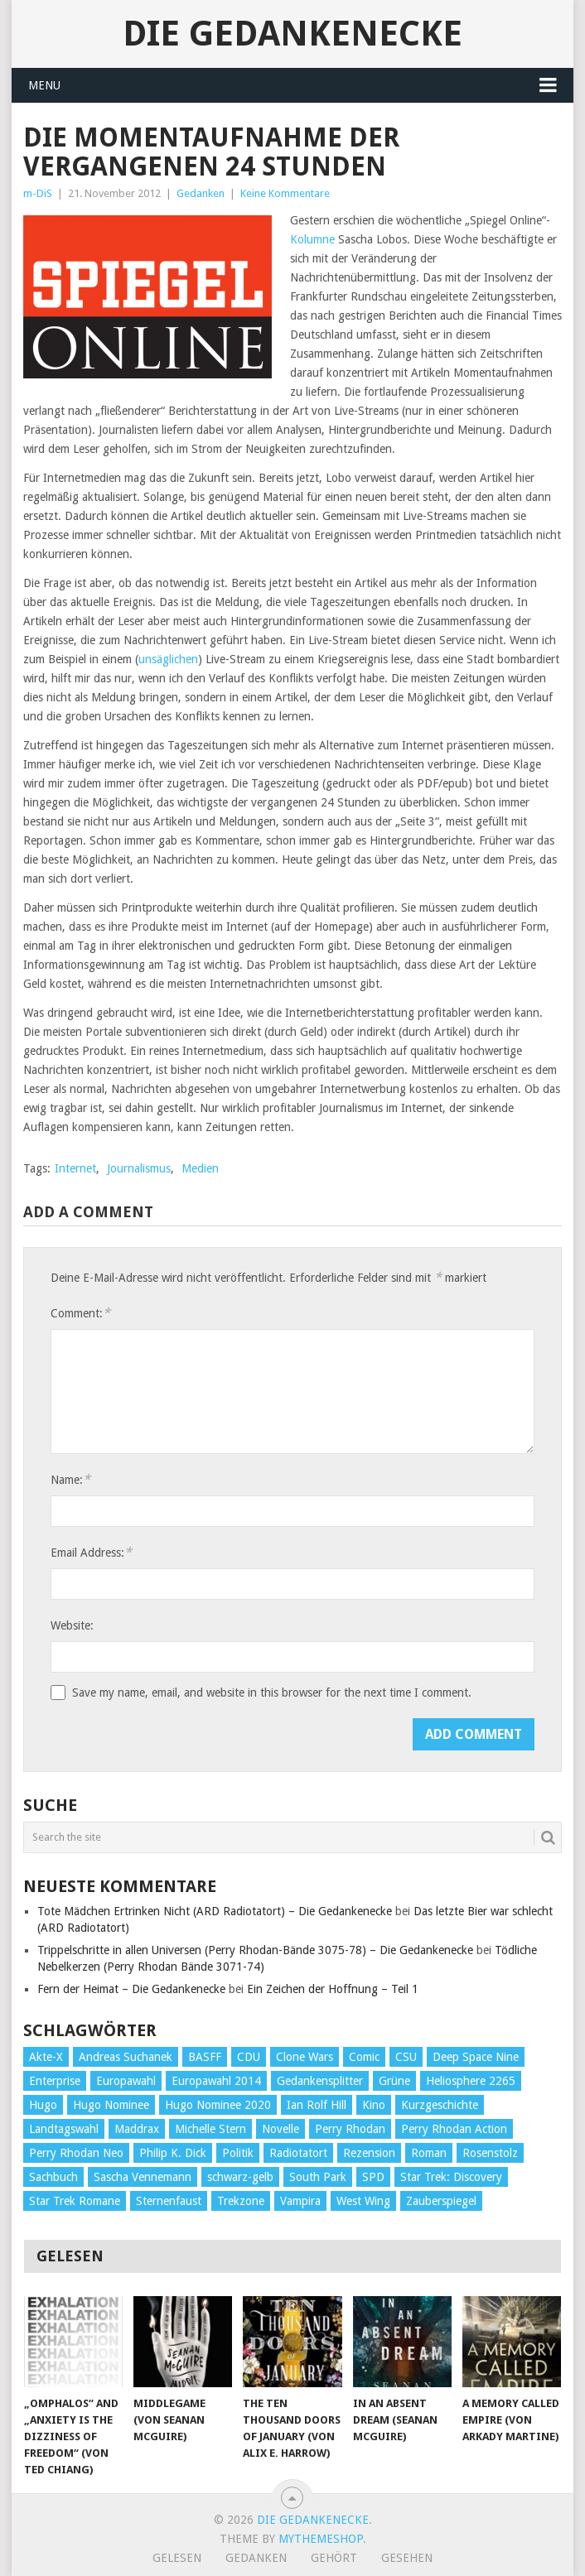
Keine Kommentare (285, 193)
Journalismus (139, 1168)
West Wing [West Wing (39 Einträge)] (363, 2201)
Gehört (334, 2557)
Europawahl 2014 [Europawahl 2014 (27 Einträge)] (216, 2080)
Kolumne (312, 239)
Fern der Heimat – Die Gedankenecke (131, 1989)
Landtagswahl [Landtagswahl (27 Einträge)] (64, 2128)
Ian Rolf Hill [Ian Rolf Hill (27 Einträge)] (316, 2104)
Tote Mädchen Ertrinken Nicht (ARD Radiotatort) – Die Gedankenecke (214, 1911)
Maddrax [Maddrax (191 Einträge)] (136, 2128)
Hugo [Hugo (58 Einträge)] (43, 2104)
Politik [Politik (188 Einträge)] (238, 2153)
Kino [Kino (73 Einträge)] (373, 2104)
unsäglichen (168, 659)
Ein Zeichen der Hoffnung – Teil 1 (332, 1989)
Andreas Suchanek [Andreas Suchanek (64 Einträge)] (125, 2056)
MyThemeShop (320, 2538)
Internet (75, 1168)
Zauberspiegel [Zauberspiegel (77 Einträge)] (441, 2201)
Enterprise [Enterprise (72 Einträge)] (54, 2080)
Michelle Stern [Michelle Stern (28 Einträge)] (210, 2128)
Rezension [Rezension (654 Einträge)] (369, 2153)
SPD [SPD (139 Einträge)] (373, 2177)
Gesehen (407, 2557)
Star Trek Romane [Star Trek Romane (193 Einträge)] (74, 2201)
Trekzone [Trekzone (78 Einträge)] (240, 2201)
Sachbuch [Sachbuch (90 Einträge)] (53, 2177)
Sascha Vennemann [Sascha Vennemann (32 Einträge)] (142, 2177)
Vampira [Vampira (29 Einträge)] (300, 2201)
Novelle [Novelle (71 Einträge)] (280, 2128)
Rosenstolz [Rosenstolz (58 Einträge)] (490, 2153)
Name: (70, 1479)
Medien (200, 1168)
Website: (72, 1625)
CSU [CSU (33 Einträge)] (406, 2056)
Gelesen (176, 2557)
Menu (44, 85)
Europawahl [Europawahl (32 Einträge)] (126, 2080)
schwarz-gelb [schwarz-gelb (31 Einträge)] (240, 2177)
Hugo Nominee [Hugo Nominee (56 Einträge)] (111, 2104)
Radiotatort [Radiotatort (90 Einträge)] (298, 2153)
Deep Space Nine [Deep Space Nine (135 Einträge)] (476, 2056)
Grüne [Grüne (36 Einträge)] (394, 2080)
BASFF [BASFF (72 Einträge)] (204, 2056)
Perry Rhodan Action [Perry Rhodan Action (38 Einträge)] (454, 2128)
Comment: (80, 1313)
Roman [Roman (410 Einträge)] (429, 2153)
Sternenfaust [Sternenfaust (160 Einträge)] (168, 2201)
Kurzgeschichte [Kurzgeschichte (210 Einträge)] (439, 2104)
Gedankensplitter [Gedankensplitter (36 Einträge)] (320, 2080)
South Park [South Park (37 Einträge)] (317, 2177)
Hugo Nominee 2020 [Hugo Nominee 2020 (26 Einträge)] (218, 2104)
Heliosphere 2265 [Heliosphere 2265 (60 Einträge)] (470, 2080)
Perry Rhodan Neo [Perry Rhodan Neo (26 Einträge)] (76, 2153)
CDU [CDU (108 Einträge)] (248, 2056)
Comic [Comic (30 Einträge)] (364, 2056)
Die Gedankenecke (292, 33)
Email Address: (91, 1552)
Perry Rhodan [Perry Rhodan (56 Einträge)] (350, 2128)
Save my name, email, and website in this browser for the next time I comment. (271, 1692)
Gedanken (200, 193)
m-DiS (37, 193)
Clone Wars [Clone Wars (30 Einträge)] (304, 2056)
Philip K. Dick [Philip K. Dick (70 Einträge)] (172, 2153)
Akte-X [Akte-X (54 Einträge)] (46, 2056)
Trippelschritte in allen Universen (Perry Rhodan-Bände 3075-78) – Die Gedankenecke (255, 1950)
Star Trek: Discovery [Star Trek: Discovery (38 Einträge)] (451, 2177)
